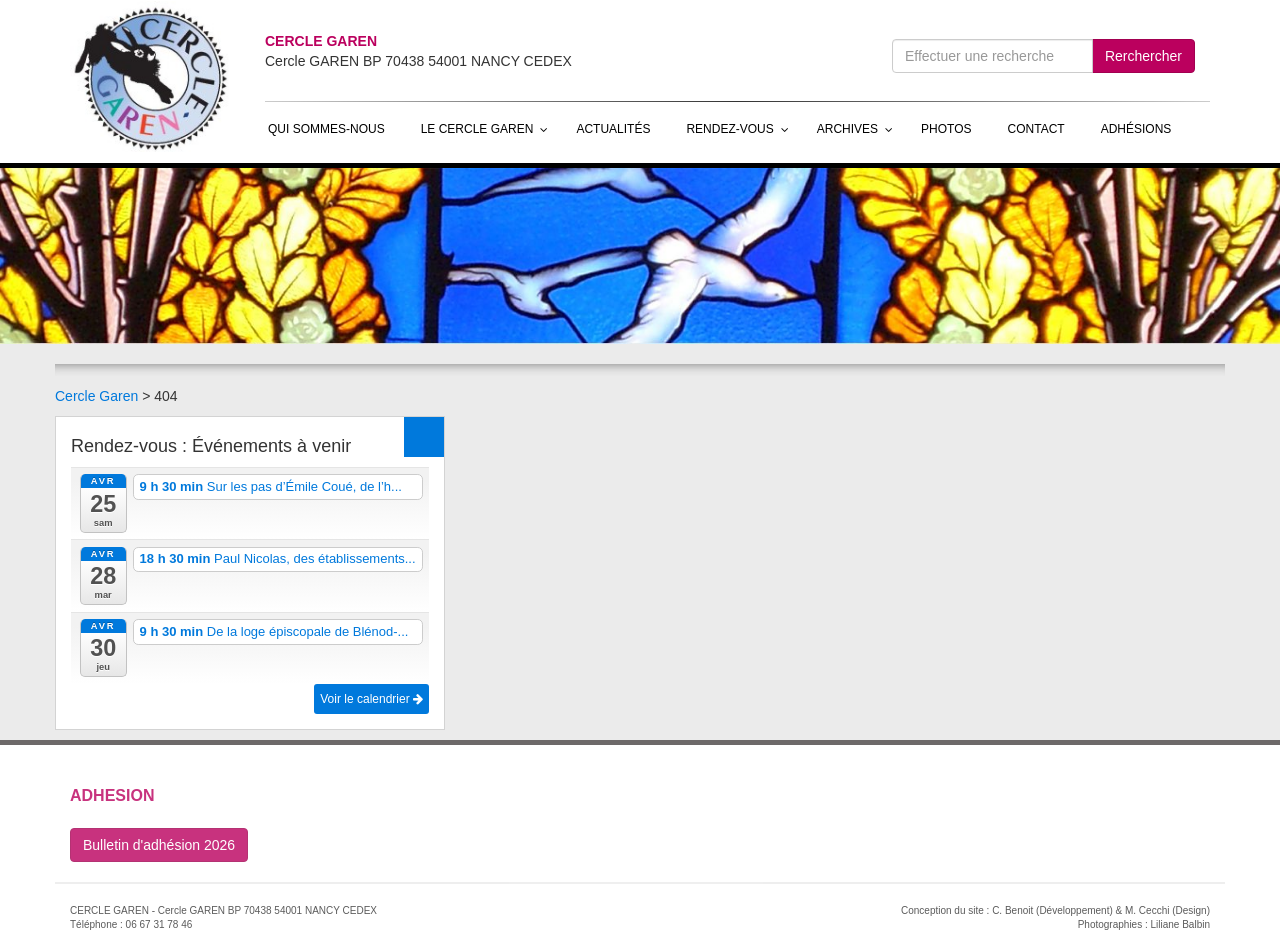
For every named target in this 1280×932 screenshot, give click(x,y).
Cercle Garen (96, 396)
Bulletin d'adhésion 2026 (159, 845)
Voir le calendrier (371, 699)
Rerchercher (1143, 56)
